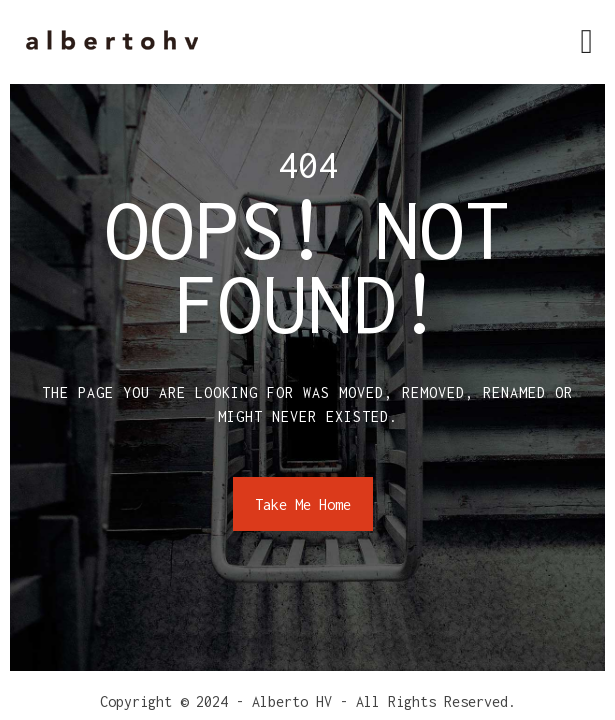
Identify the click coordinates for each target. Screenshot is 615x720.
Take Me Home (303, 504)
